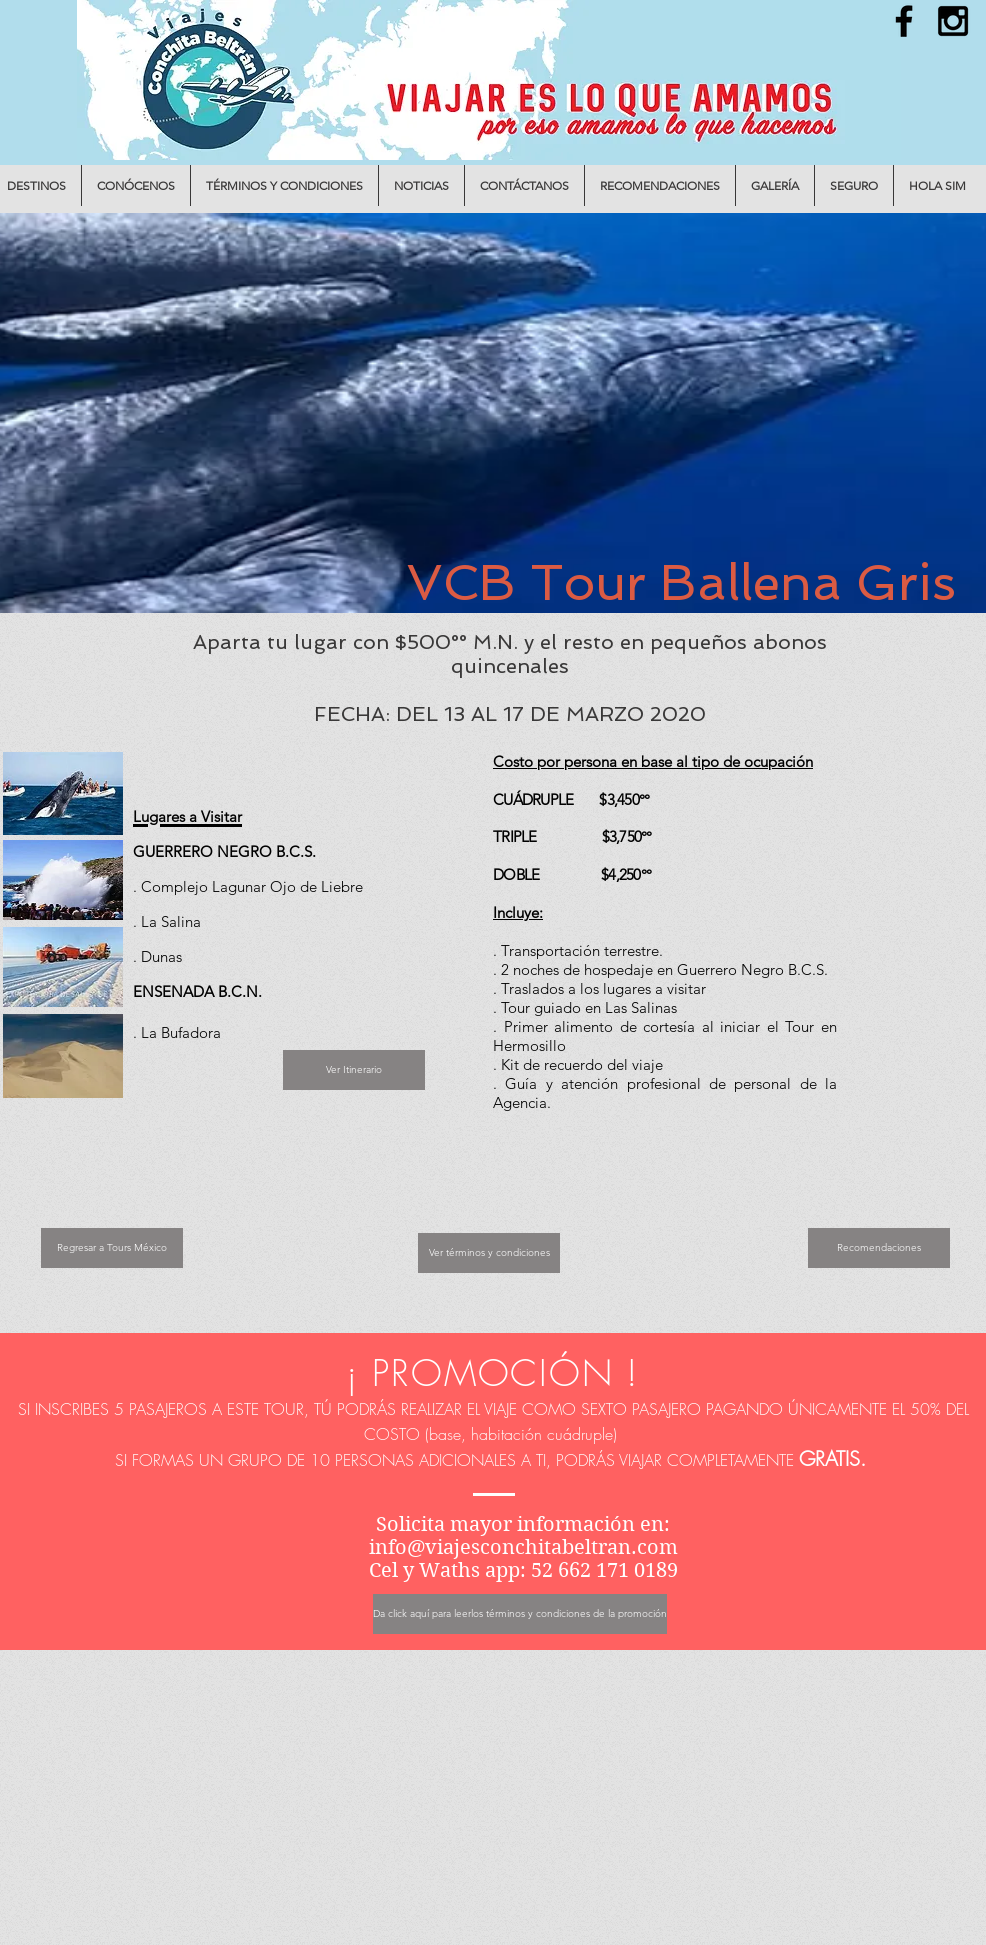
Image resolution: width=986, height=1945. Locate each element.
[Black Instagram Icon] (953, 21)
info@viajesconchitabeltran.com (523, 1547)
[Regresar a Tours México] (112, 1248)
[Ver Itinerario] (354, 1070)
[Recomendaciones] (879, 1248)
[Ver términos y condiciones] (489, 1253)
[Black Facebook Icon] (904, 21)
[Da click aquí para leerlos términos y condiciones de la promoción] (520, 1614)
